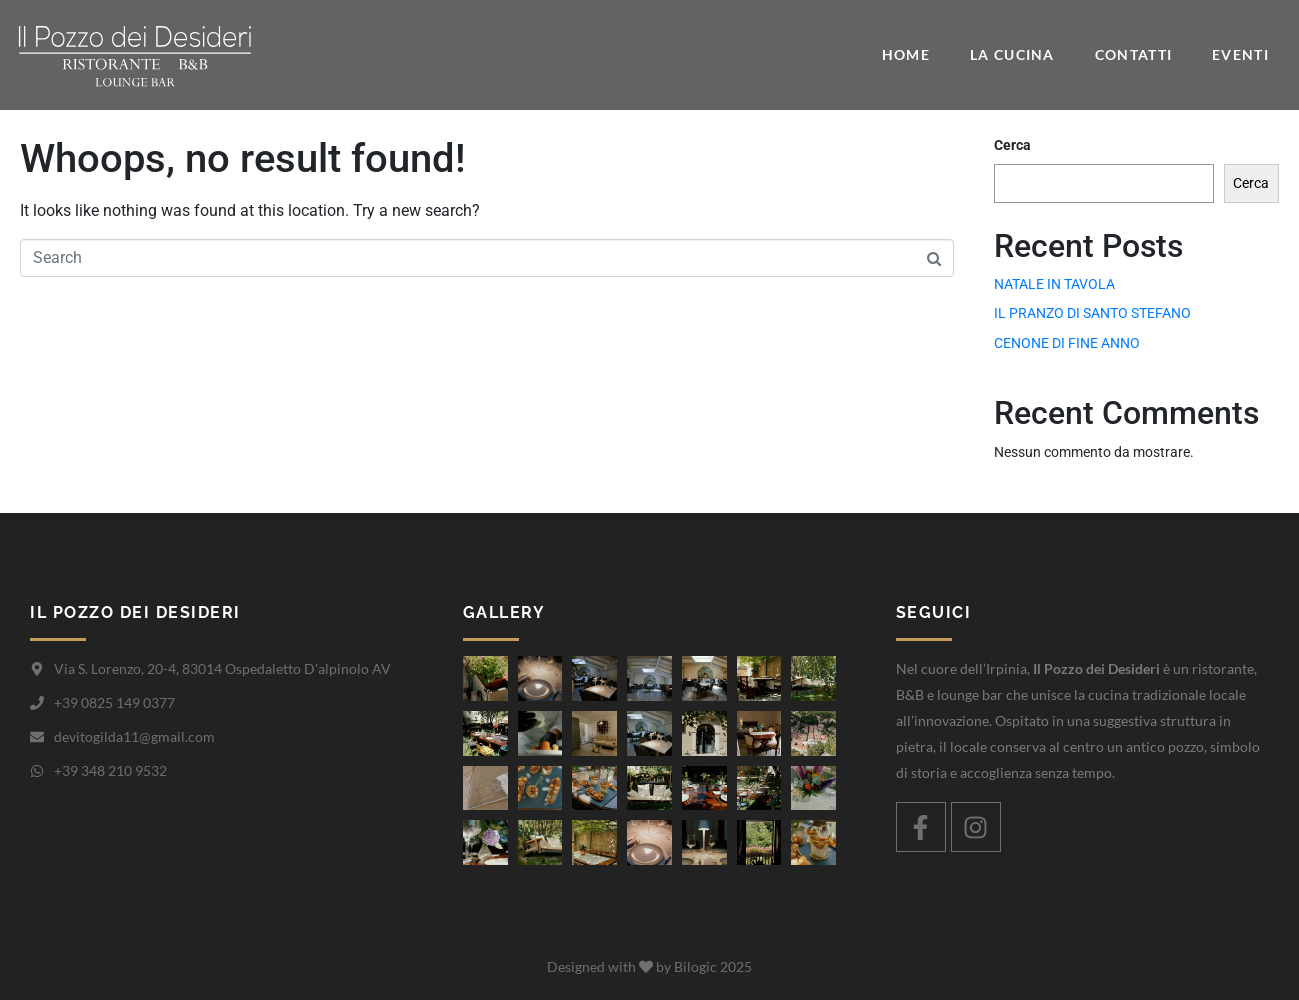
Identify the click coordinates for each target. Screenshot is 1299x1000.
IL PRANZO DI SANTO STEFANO (1092, 313)
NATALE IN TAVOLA (1054, 284)
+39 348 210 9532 (110, 770)
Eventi (1240, 54)
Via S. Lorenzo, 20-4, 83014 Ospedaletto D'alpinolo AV (222, 668)
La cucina (1012, 54)
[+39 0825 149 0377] (37, 703)
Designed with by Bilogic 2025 (649, 966)
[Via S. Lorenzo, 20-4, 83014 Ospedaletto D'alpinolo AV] (37, 669)
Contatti (1133, 54)
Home (906, 54)
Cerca (1012, 145)
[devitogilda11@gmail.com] (37, 737)
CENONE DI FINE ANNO (1067, 343)
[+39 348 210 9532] (37, 771)
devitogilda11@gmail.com (134, 736)
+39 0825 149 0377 (114, 702)
